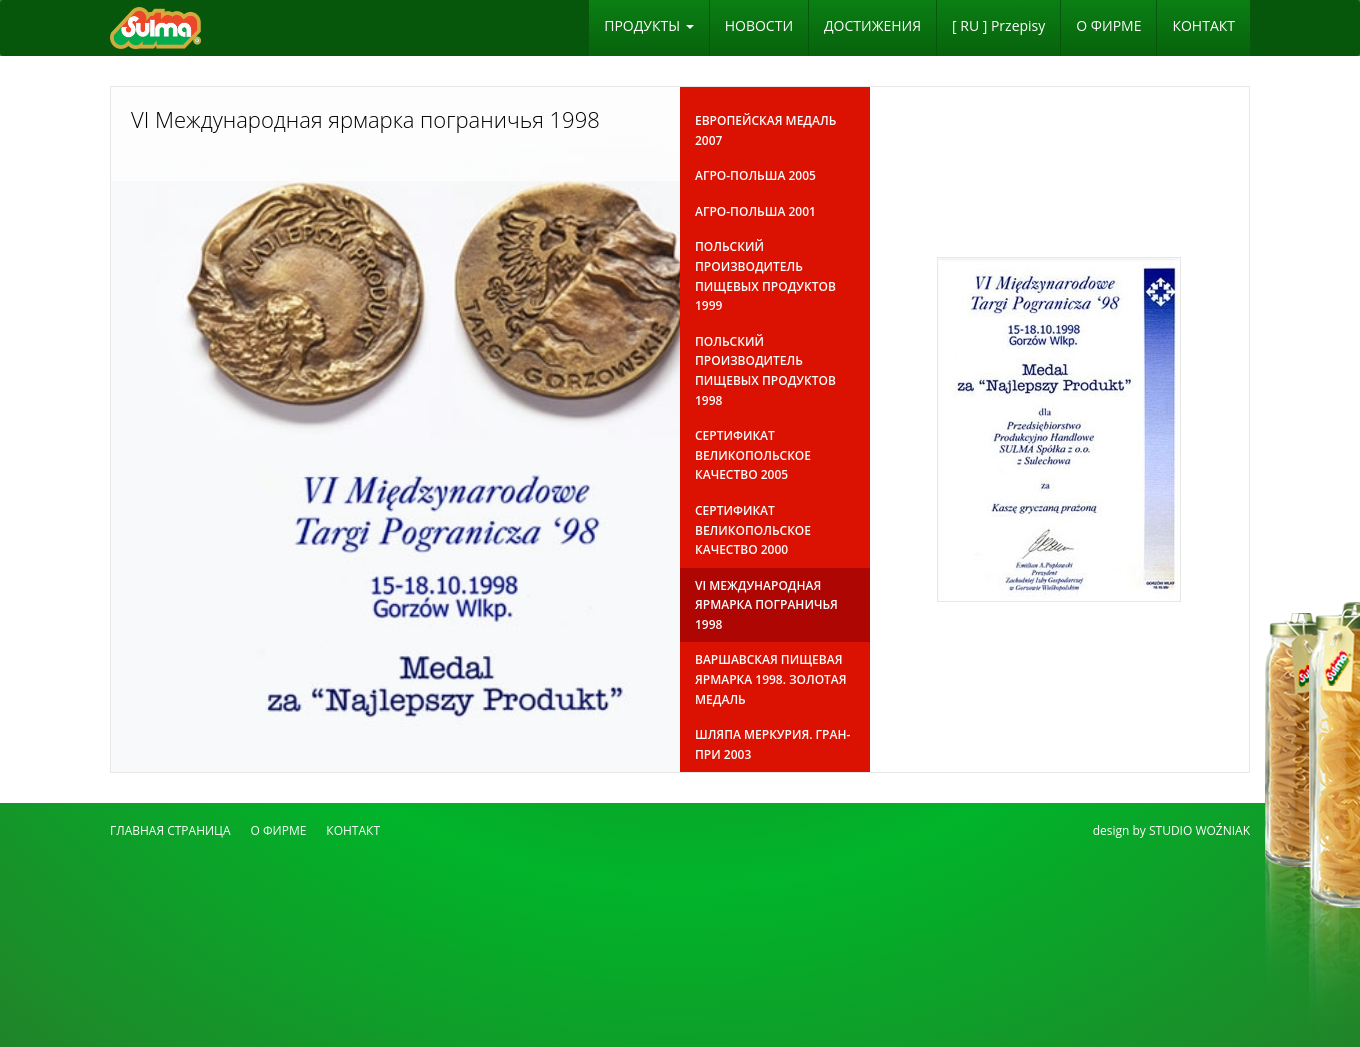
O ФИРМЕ (1108, 25)
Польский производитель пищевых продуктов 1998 (765, 371)
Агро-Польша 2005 (755, 175)
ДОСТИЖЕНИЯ (872, 25)
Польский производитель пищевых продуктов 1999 (765, 276)
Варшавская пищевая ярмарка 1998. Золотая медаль (771, 679)
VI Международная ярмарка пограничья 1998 (766, 605)
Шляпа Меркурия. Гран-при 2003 (772, 744)
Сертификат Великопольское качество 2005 (753, 455)
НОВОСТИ (759, 25)
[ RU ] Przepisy (998, 25)
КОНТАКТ (1203, 25)
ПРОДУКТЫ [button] (649, 25)
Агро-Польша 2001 (755, 211)
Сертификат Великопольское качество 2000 (753, 530)
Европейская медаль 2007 (765, 130)
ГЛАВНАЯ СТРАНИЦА (170, 830)
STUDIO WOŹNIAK (1199, 830)
